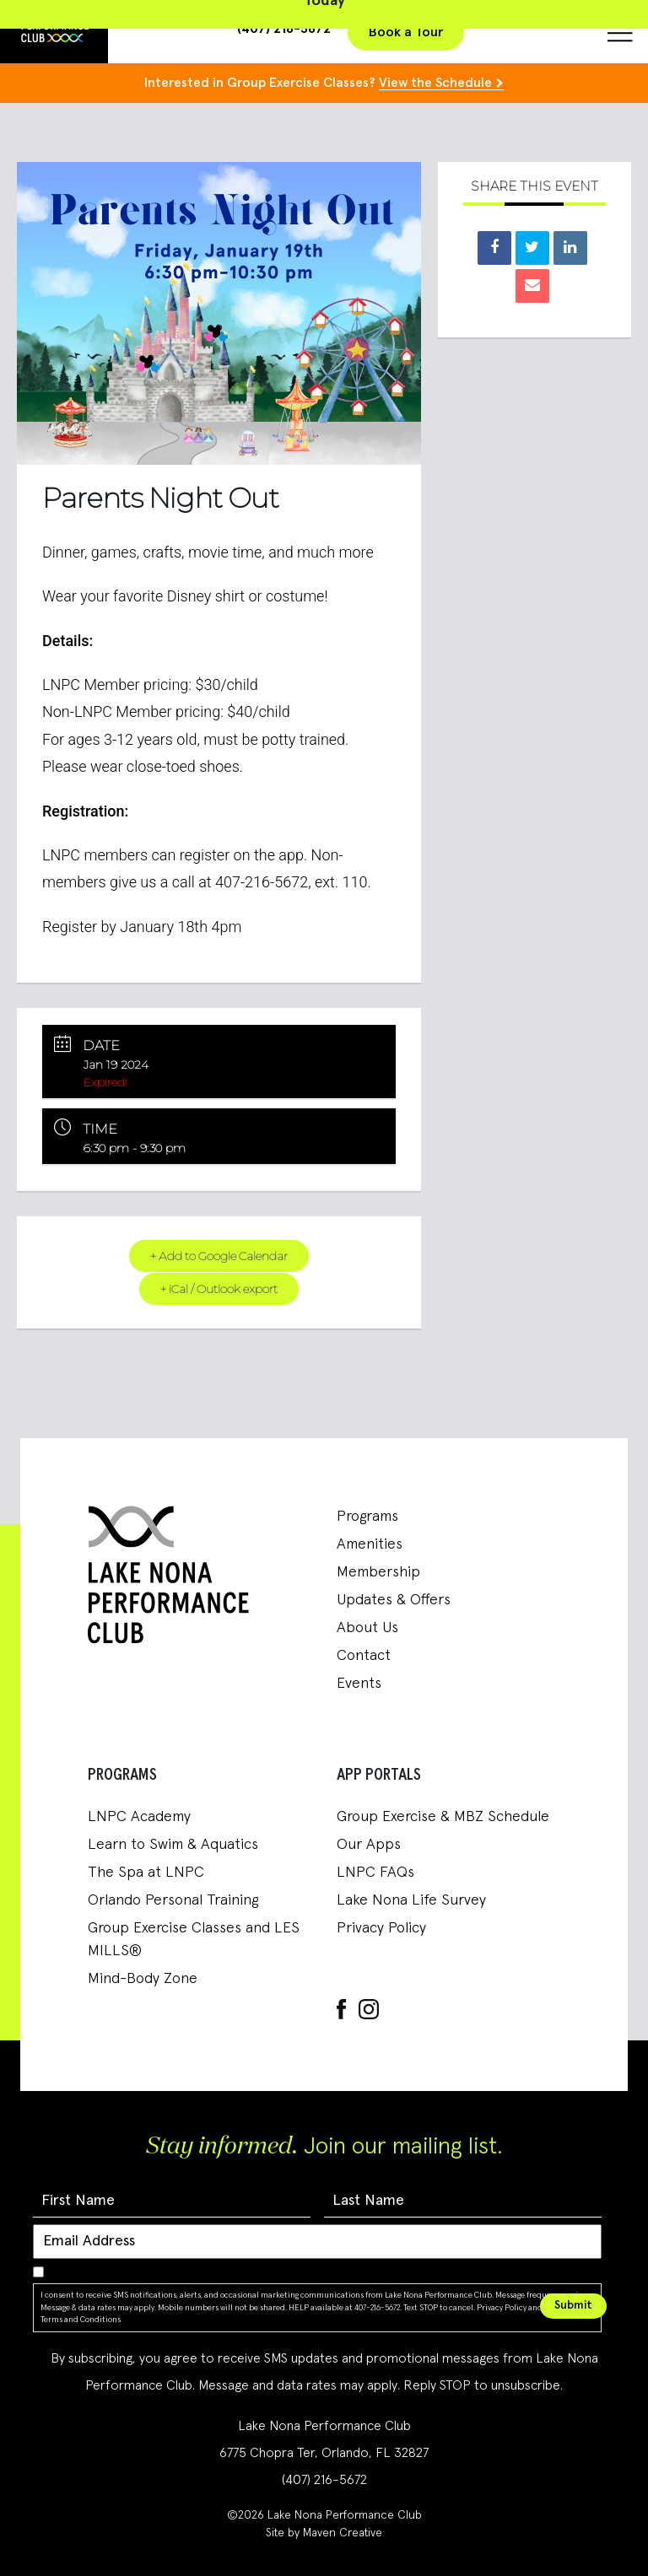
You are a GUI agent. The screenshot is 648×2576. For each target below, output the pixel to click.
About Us (367, 1628)
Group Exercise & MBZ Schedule (443, 1816)
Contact (364, 1655)
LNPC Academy (139, 1816)
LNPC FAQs (375, 1872)
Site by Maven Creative (324, 2533)
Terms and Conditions (80, 2320)
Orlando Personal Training (173, 1900)
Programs (367, 1516)
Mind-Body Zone (142, 1978)
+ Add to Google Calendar (219, 1256)
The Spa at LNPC (146, 1872)
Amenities (369, 1544)
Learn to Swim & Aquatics (173, 1844)
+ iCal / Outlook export (218, 1288)
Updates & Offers (394, 1600)
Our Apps (369, 1844)
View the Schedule (435, 82)
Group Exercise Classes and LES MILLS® (194, 1940)
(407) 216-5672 (324, 2480)
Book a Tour (406, 32)
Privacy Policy (381, 1928)
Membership (378, 1572)
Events (359, 1683)
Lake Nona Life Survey (411, 1900)
